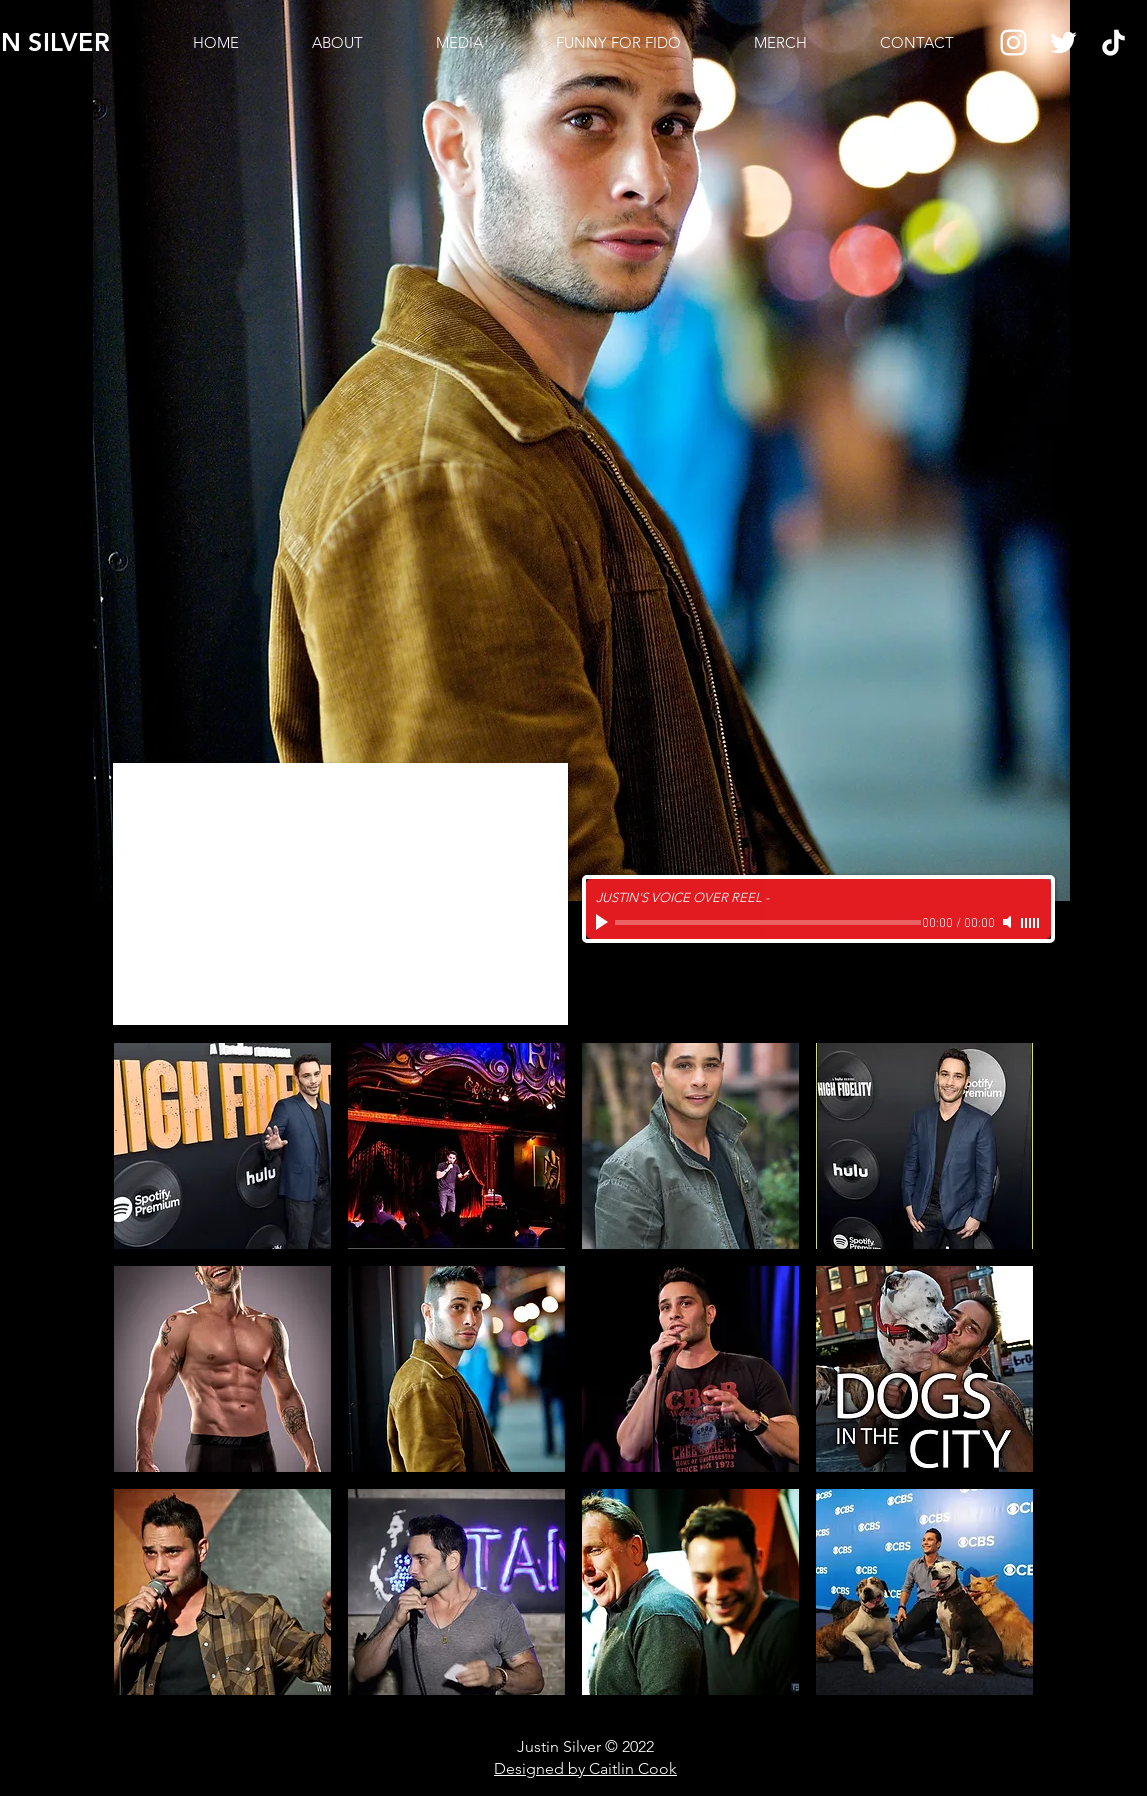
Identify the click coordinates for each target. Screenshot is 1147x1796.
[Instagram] (1013, 42)
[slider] (1031, 923)
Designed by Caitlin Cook (585, 1768)
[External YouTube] (340, 894)
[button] (222, 1146)
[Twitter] (1063, 42)
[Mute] (1009, 922)
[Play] (604, 922)
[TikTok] (1113, 42)
